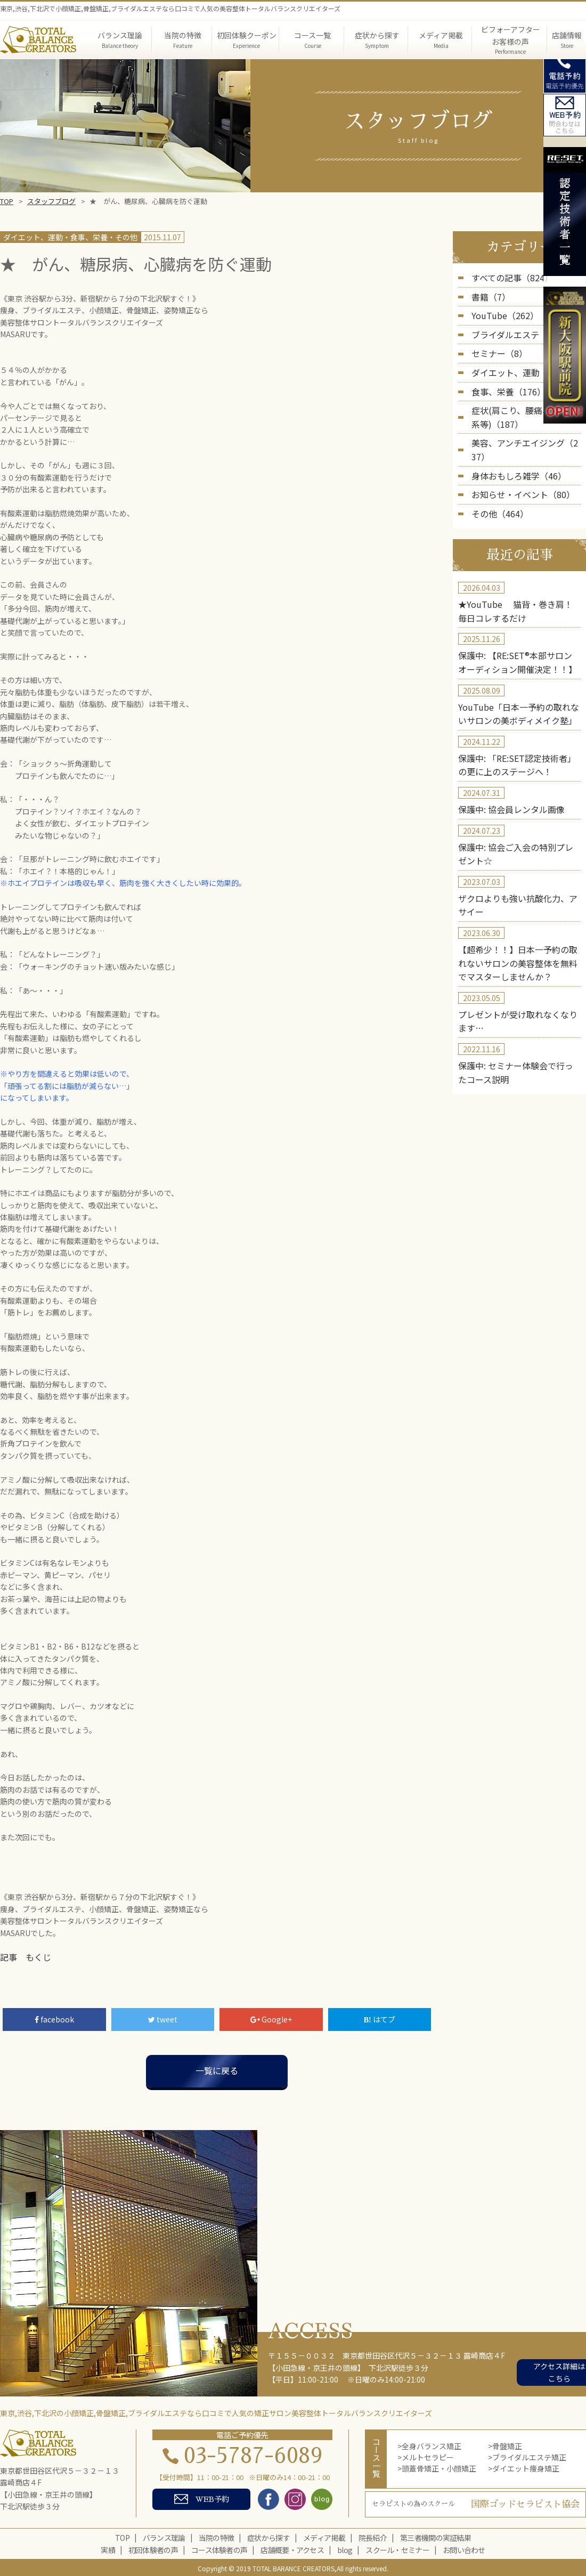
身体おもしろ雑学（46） (513, 444)
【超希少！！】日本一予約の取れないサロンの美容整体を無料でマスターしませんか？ (517, 902)
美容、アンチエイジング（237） (526, 427)
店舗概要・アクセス (292, 2547)
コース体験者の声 (219, 2547)
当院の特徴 (216, 2536)
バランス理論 (164, 2536)
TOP (6, 201)
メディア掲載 (324, 2536)
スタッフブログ (51, 201)
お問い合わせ (464, 2547)
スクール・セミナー (397, 2547)
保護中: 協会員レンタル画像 (504, 759)
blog (344, 2547)
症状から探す (268, 2536)
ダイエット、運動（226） (515, 363)
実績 (108, 2547)
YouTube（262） (500, 311)
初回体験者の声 (153, 2547)
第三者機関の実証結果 (435, 2536)
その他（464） (496, 479)
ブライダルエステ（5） (510, 328)
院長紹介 (373, 2536)
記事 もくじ (22, 1956)
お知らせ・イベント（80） (516, 461)
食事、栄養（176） (503, 380)
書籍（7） (488, 294)
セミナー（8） (495, 346)
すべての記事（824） (507, 277)
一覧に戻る (216, 2069)
